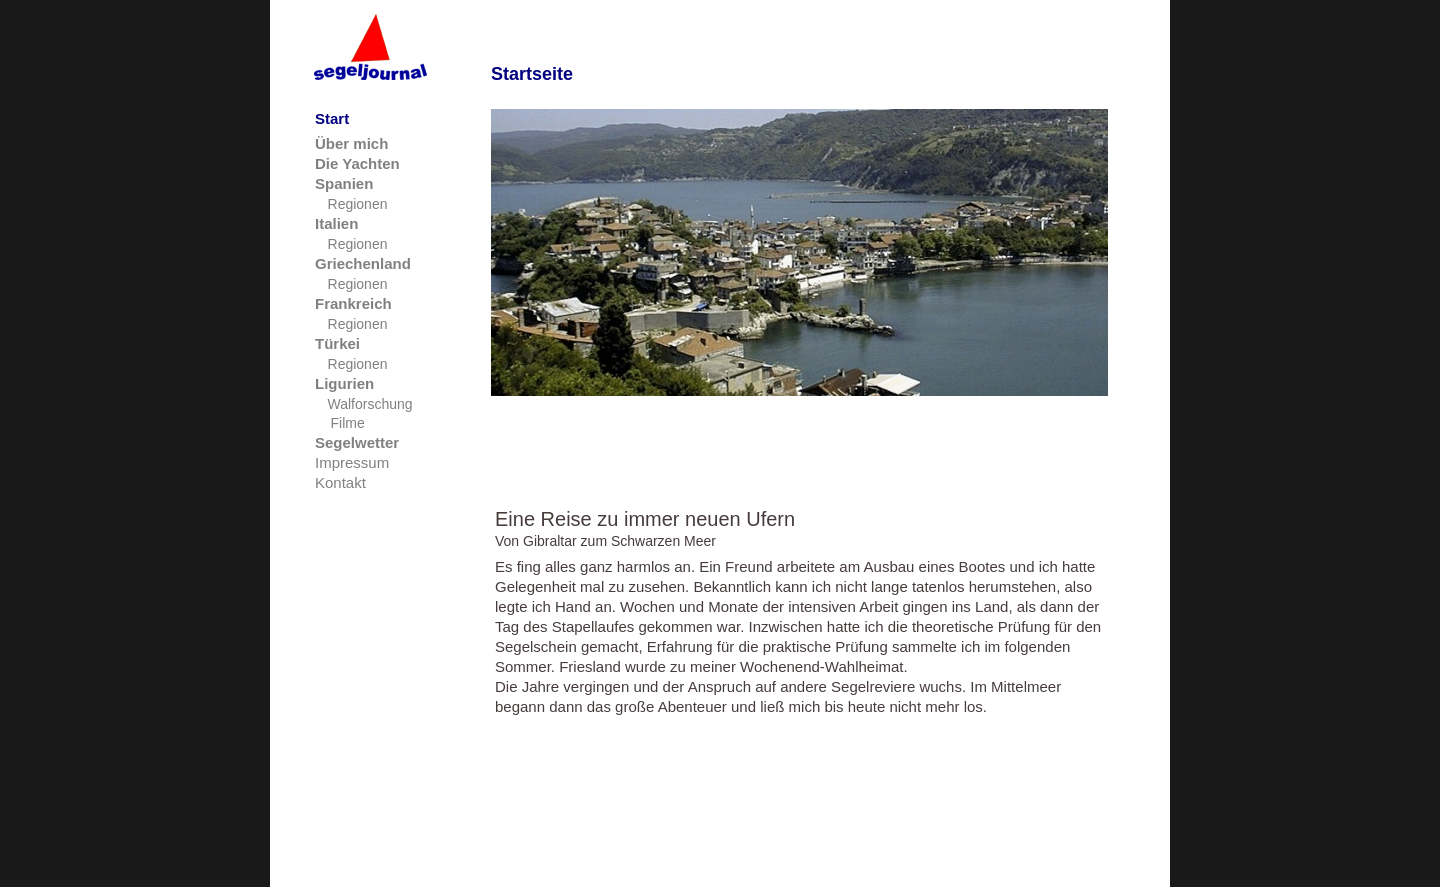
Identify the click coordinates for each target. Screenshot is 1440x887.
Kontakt (340, 482)
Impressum (352, 462)
